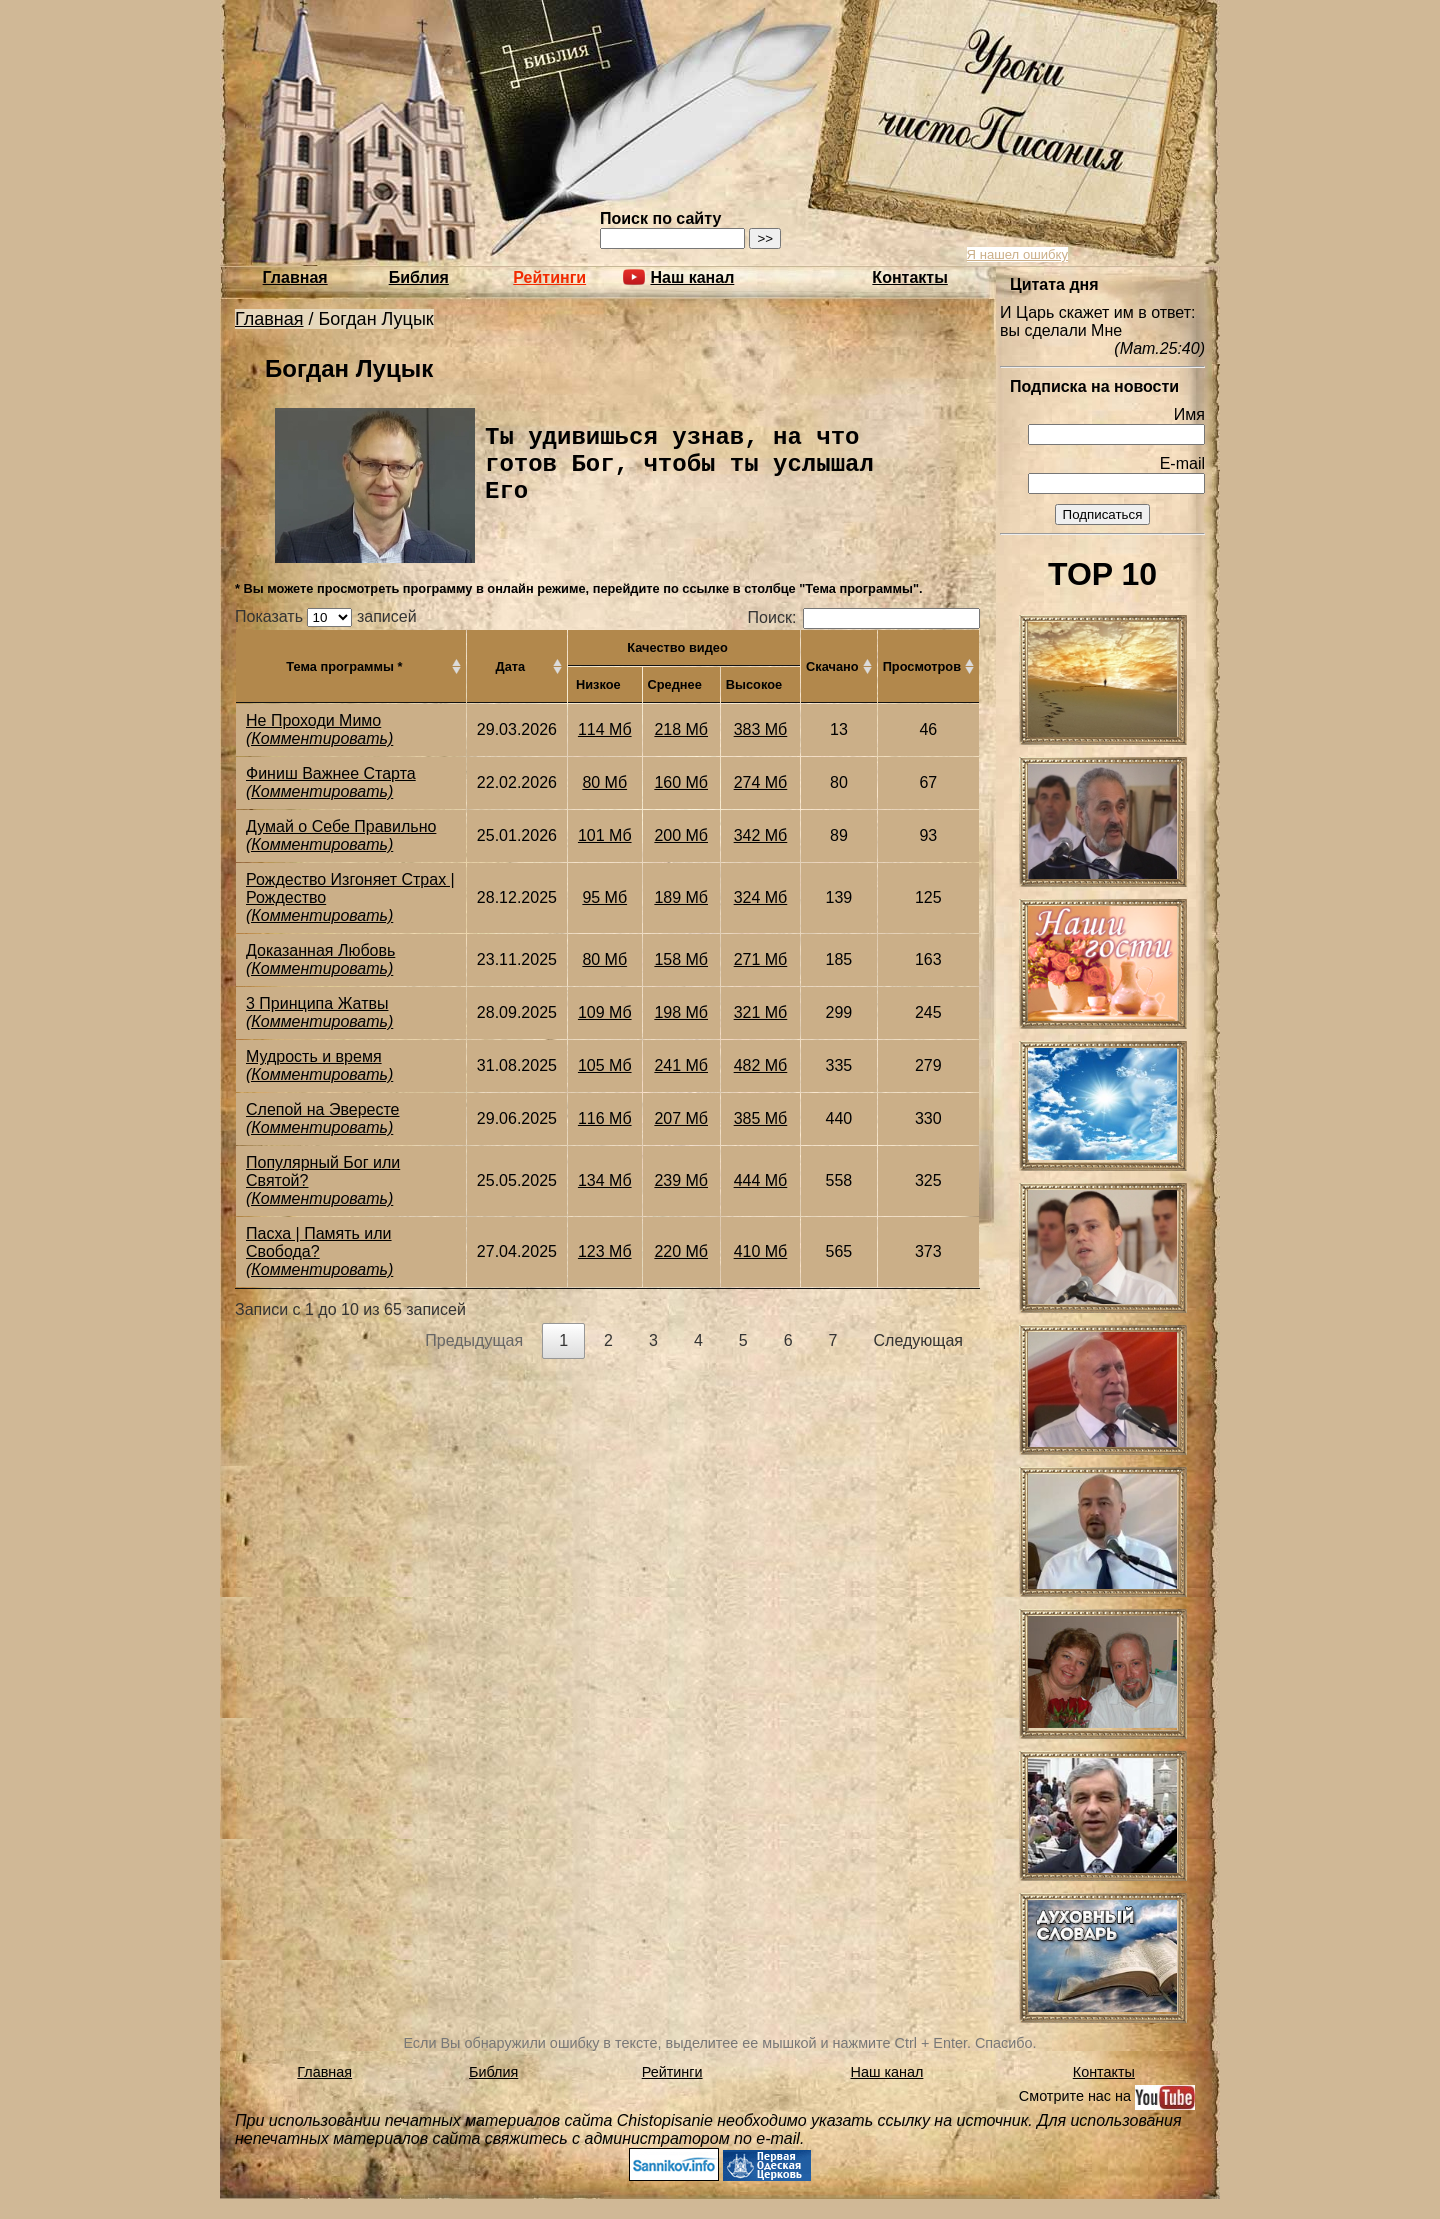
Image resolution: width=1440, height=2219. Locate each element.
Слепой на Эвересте (322, 1109)
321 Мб (761, 1012)
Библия (419, 277)
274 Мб (761, 782)
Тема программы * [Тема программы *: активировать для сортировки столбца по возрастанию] (344, 666)
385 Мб (761, 1118)
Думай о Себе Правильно (341, 826)
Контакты (909, 277)
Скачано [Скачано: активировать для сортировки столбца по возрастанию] (832, 666)
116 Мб (605, 1118)
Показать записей (326, 616)
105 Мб (605, 1065)
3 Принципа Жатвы (317, 1003)
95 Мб (604, 897)
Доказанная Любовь (320, 950)
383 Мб (761, 729)
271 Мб (761, 959)
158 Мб (681, 959)
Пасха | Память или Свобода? (319, 1242)
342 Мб (761, 835)
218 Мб (681, 729)
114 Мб (605, 729)
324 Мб (761, 897)
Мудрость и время (314, 1056)
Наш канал (887, 2072)
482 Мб (761, 1065)
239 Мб (681, 1180)
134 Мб (605, 1180)
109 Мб (605, 1012)
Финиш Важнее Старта (331, 773)
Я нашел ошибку (1017, 254)
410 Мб (761, 1251)
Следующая (919, 1340)
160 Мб (681, 782)
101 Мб (605, 835)
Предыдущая (474, 1340)
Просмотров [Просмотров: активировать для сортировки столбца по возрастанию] (922, 666)
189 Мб (681, 897)
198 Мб (681, 1012)
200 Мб (681, 835)
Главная (295, 277)
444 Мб (761, 1180)
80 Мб (604, 782)
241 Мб (681, 1065)
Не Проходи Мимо (313, 720)
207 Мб (681, 1118)
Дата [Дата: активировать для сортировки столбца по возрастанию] (511, 666)
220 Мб (681, 1251)
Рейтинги (549, 277)
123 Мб (605, 1251)
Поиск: (864, 617)
